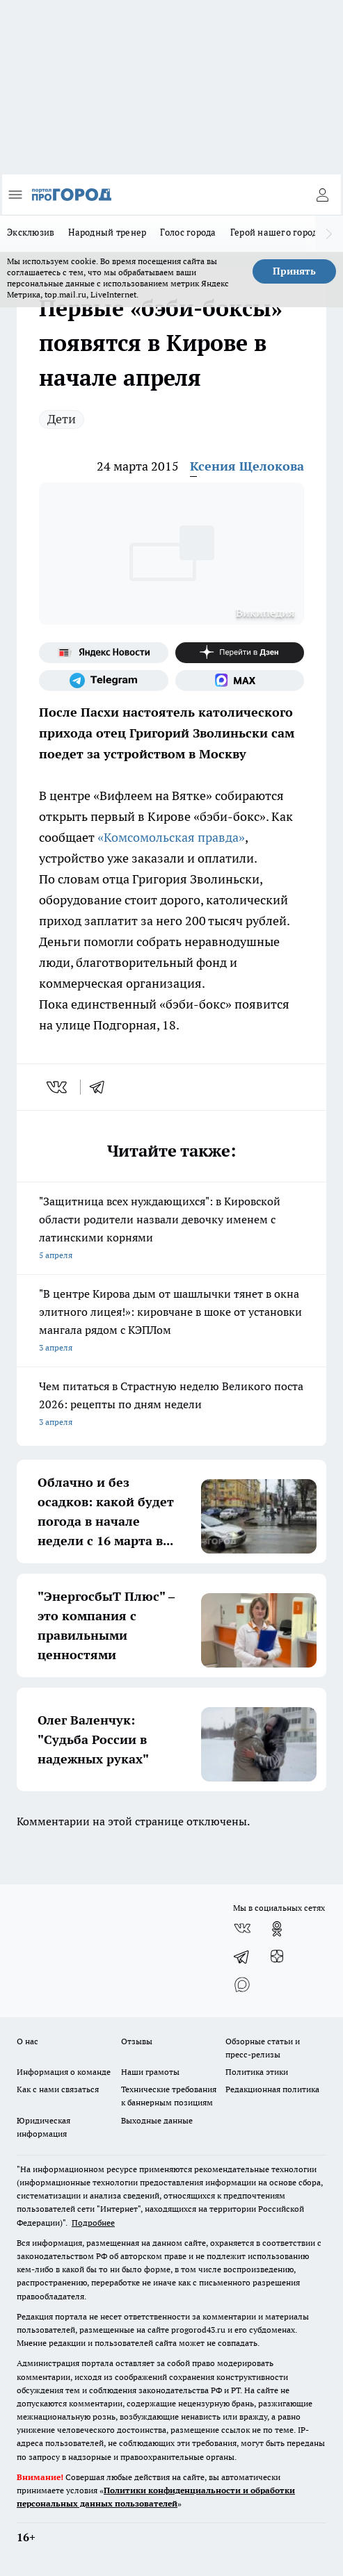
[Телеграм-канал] (103, 680)
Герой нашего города (276, 232)
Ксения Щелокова (247, 466)
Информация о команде (64, 2071)
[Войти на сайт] (322, 195)
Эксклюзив (30, 232)
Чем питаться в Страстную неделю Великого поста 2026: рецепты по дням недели (171, 1405)
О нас (27, 2041)
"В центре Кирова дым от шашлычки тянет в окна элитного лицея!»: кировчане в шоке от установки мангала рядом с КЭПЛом (171, 1322)
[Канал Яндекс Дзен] (240, 652)
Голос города (188, 232)
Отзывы (136, 2041)
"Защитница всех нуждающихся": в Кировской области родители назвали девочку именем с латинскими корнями (171, 1229)
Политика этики (256, 2071)
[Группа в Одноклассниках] (277, 1929)
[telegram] (101, 1087)
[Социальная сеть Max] (240, 680)
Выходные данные (157, 2120)
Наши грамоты (150, 2071)
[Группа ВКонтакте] (242, 1929)
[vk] (58, 1087)
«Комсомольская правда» (171, 837)
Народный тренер (107, 232)
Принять (294, 271)
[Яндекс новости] (103, 652)
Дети (61, 419)
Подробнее (93, 2222)
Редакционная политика (272, 2089)
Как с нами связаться (58, 2089)
